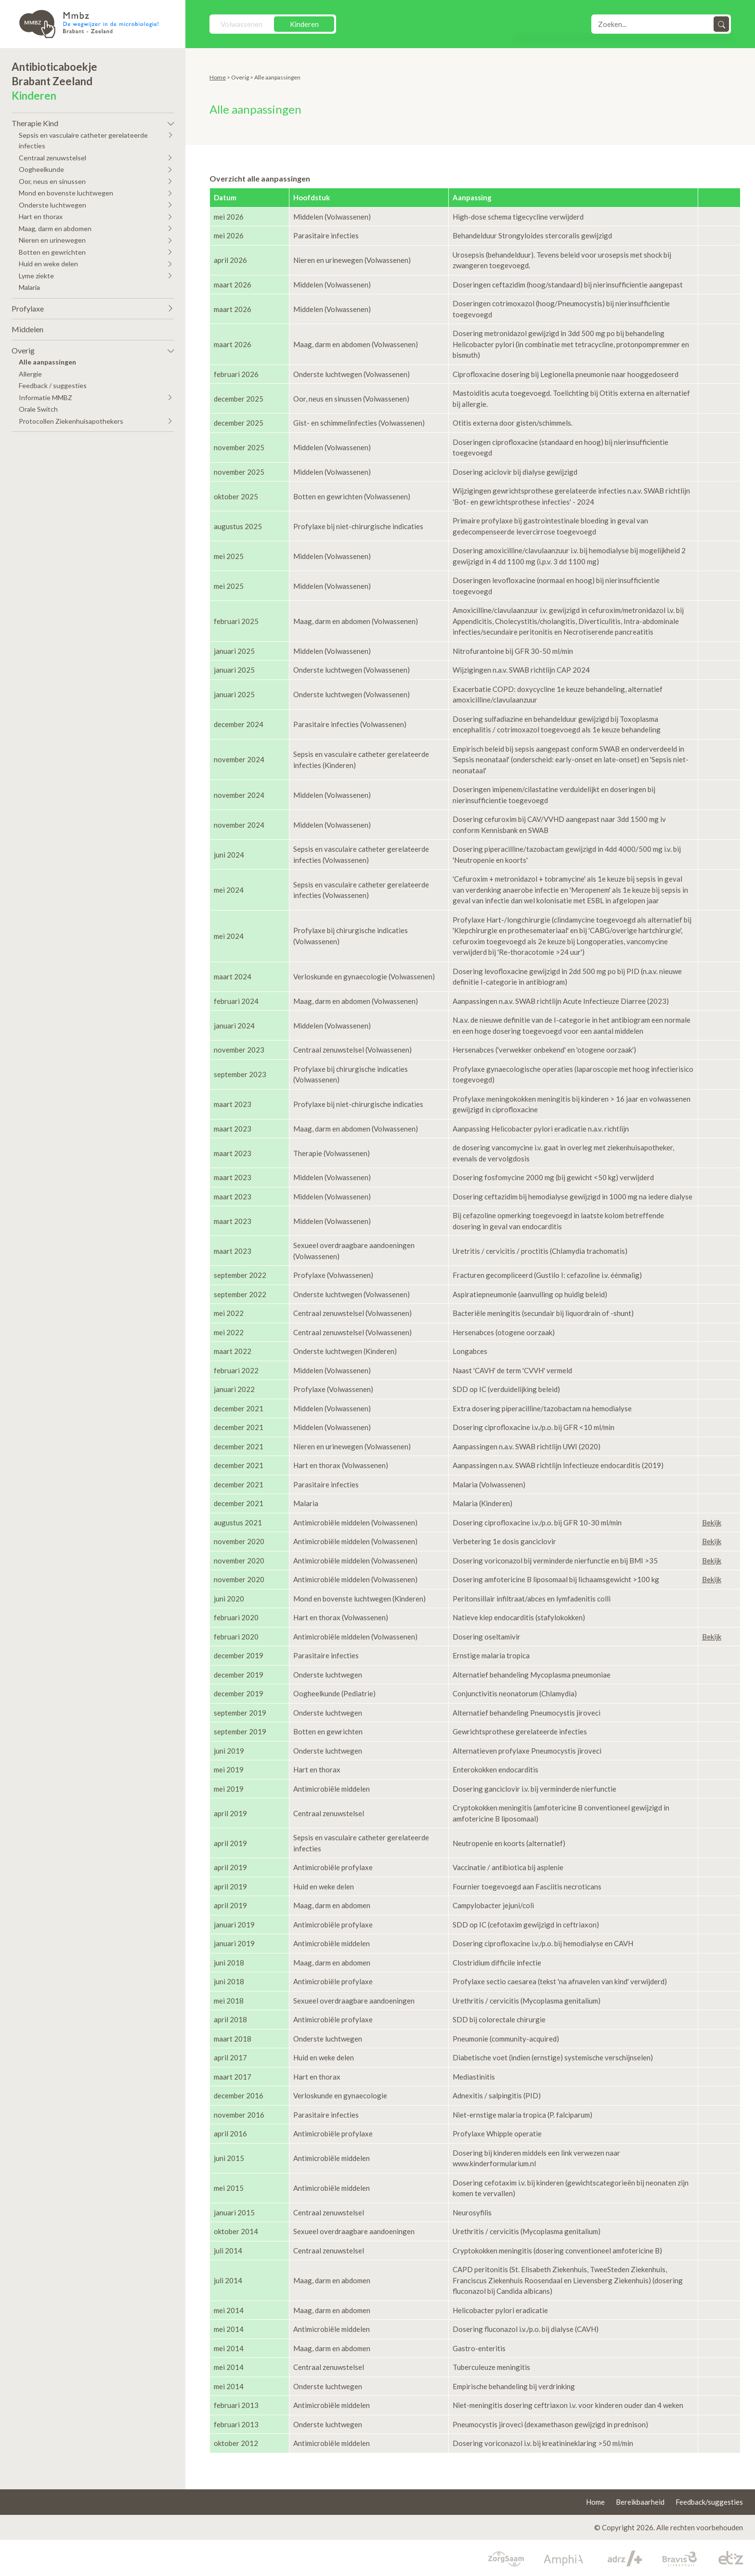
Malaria (29, 287)
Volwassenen (241, 24)
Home (217, 77)
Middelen (27, 329)
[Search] (653, 24)
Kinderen (304, 24)
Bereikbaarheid (640, 2502)
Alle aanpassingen (47, 362)
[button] (93, 121)
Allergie (30, 374)
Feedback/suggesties (709, 2502)
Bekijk (711, 1522)
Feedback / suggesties (53, 385)
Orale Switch (38, 409)
